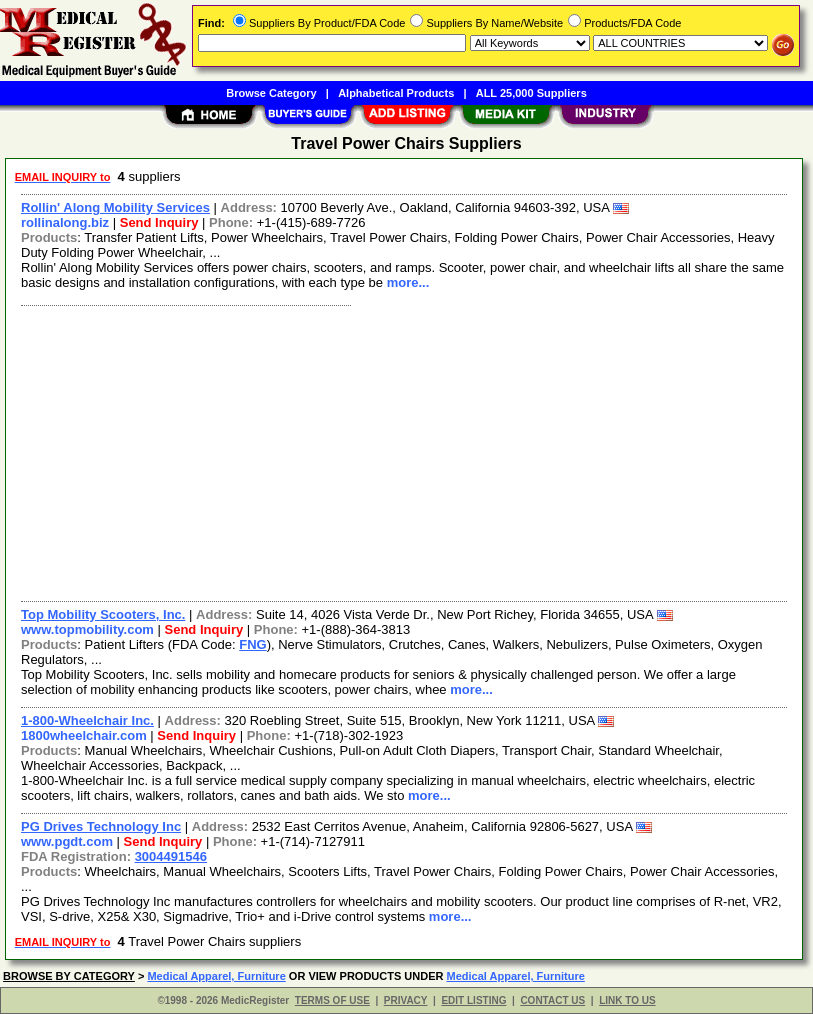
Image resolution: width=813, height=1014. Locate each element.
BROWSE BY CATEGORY (69, 976)
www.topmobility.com (87, 629)
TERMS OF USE (332, 1000)
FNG (252, 644)
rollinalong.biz (65, 222)
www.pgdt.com (67, 841)
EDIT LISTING (473, 1000)
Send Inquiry (159, 222)
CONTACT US (552, 1000)
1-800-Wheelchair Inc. (87, 720)
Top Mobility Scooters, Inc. (103, 614)
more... (408, 282)
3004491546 (171, 856)
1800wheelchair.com (84, 735)
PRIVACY (406, 1000)
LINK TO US (627, 1000)
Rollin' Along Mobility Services (115, 207)
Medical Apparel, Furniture (216, 976)
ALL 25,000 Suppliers (531, 93)
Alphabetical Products (396, 93)
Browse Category (271, 93)
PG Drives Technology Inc (101, 826)
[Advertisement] (405, 451)
